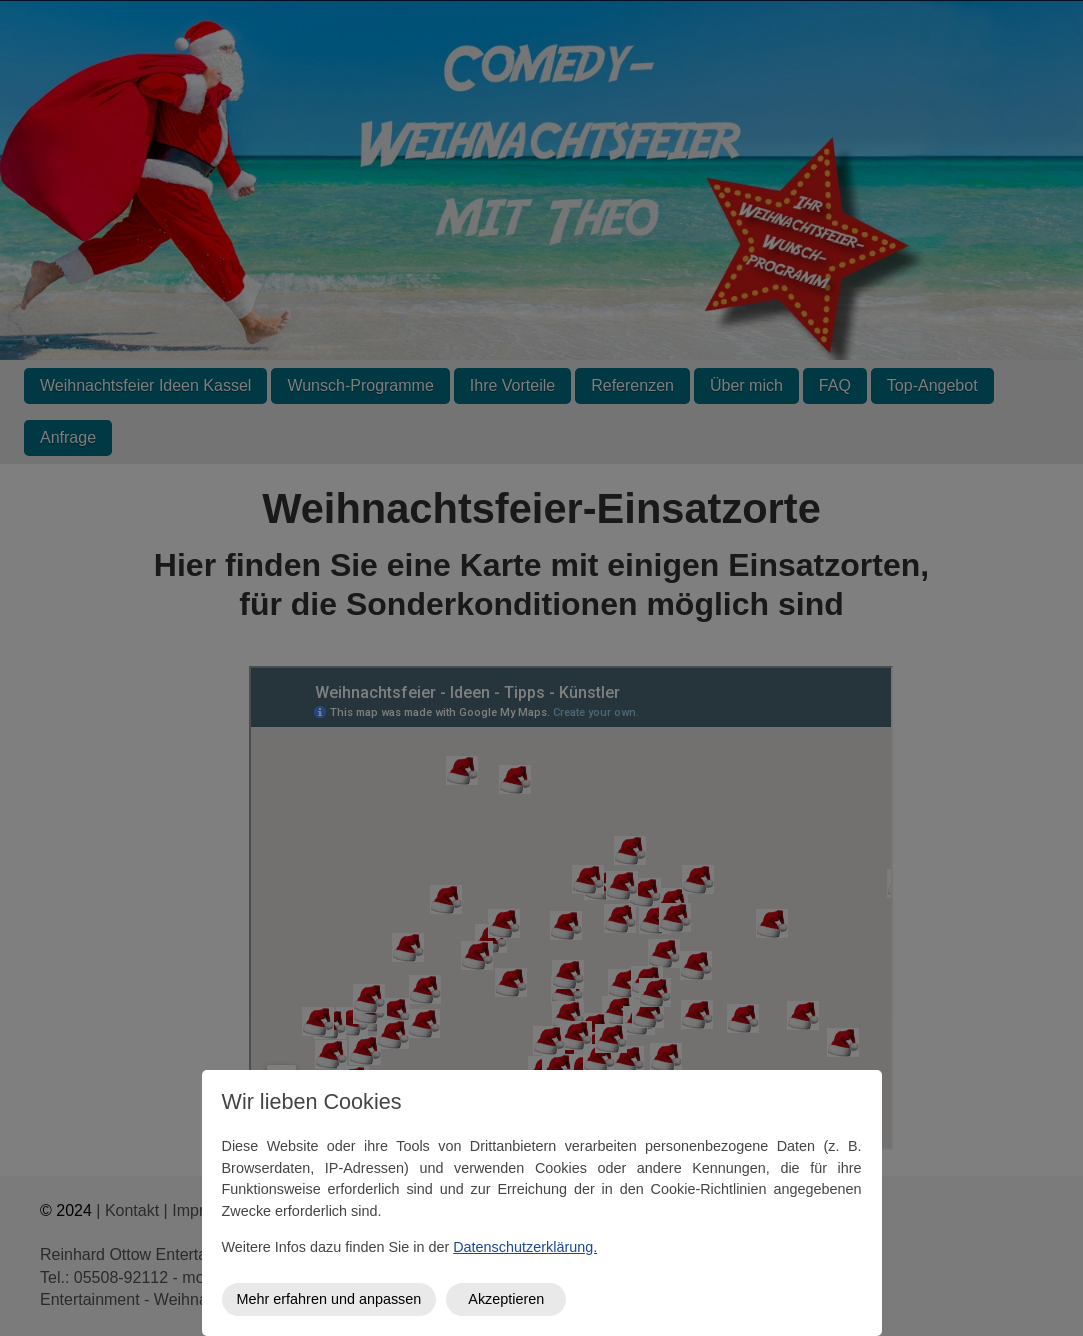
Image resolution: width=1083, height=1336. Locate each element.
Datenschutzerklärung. (525, 1247)
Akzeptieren (506, 1299)
